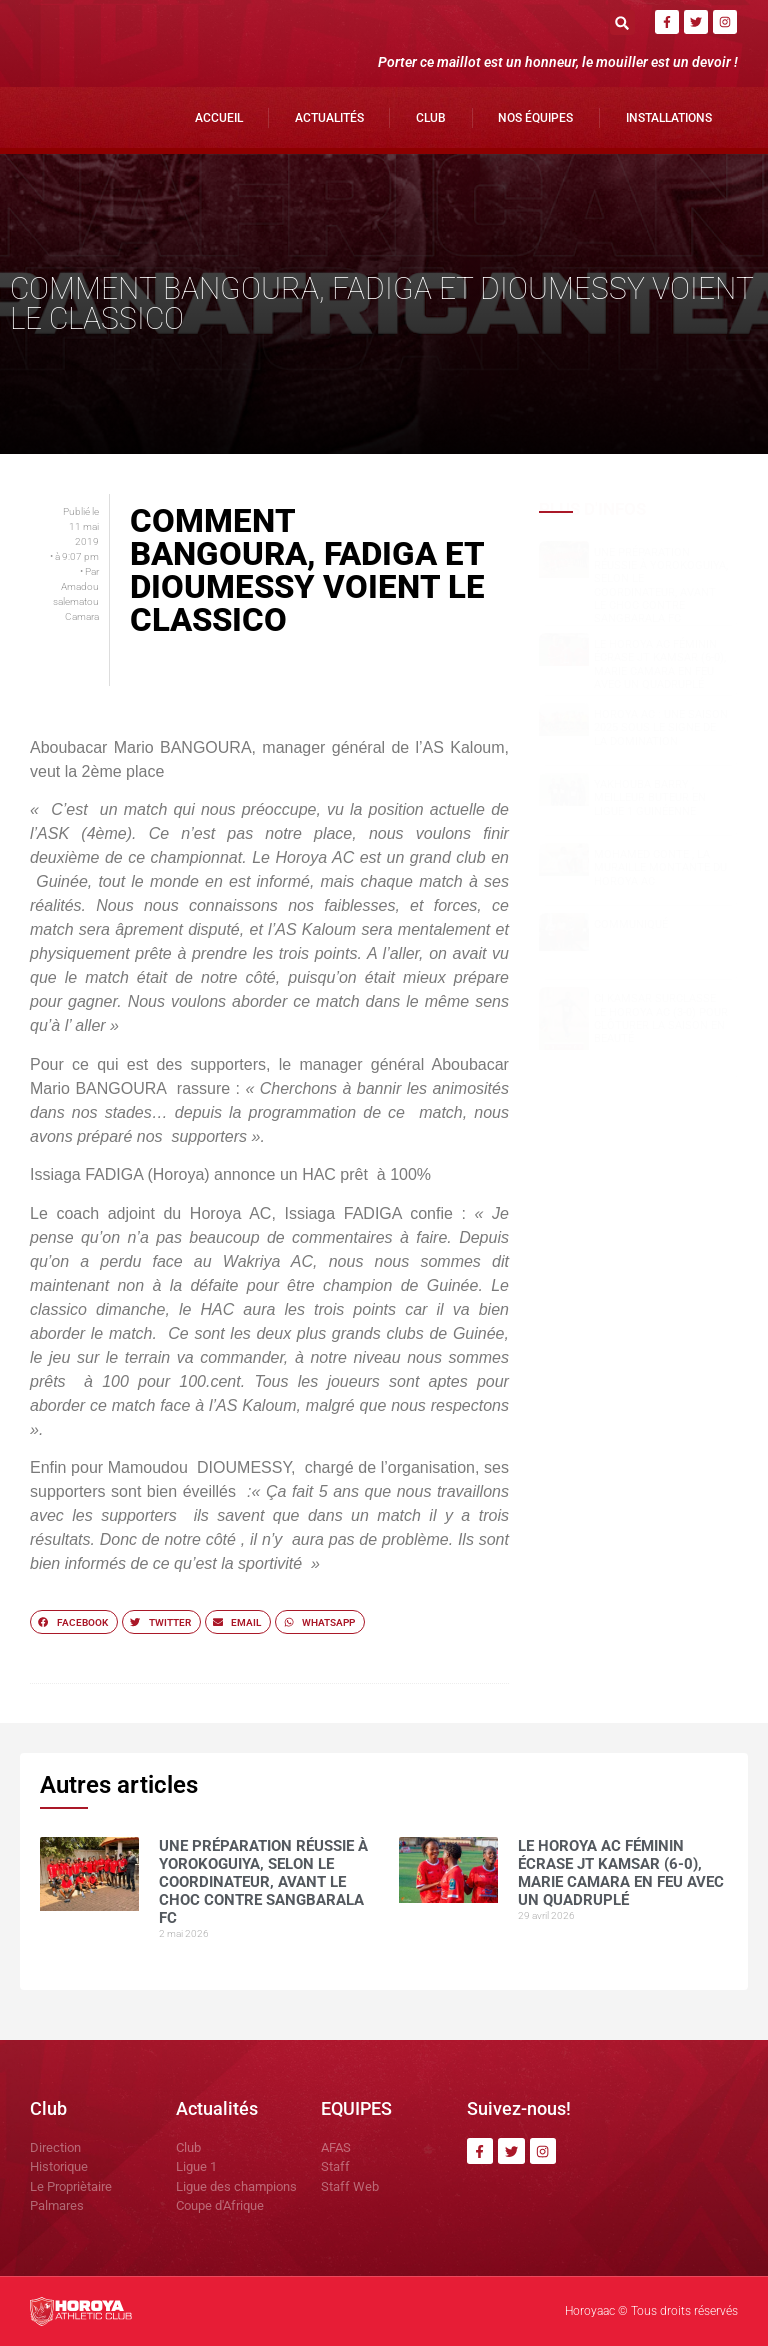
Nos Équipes (535, 118)
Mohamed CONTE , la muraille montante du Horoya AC (660, 867)
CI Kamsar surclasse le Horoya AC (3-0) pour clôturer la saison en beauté (661, 1018)
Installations (669, 118)
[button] (622, 22)
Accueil (219, 118)
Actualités (329, 118)
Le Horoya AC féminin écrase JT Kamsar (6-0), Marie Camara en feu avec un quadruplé (660, 664)
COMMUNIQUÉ (631, 924)
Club (431, 118)
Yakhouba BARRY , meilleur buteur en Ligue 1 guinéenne (650, 797)
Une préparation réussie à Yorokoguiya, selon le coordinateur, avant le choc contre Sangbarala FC (661, 585)
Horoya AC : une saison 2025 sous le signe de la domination (661, 727)
